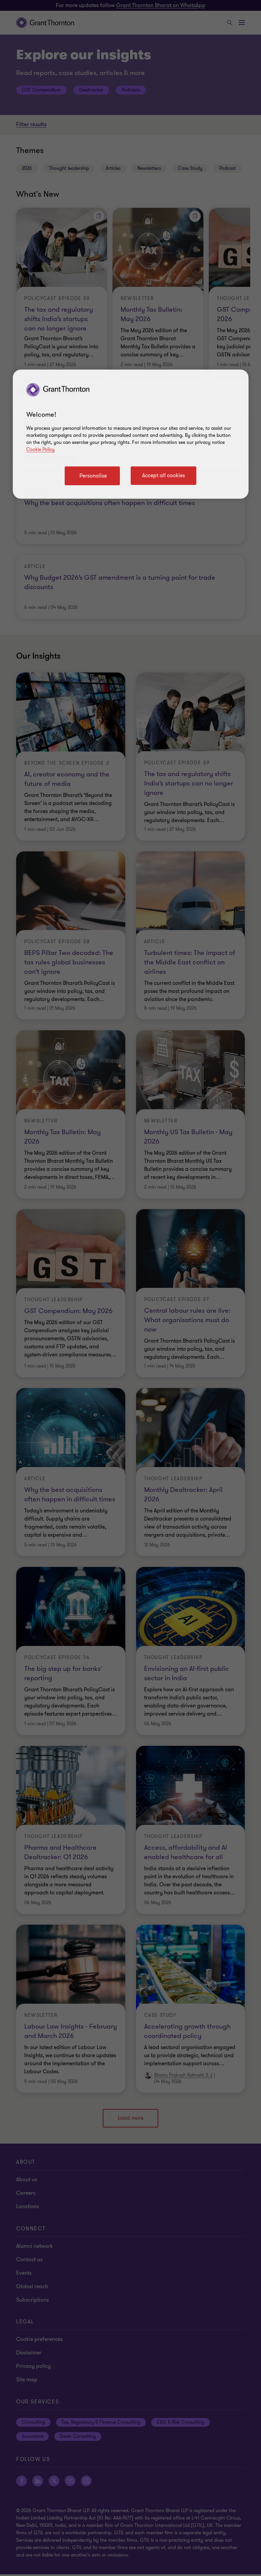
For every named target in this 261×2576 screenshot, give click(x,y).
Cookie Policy (40, 449)
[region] (131, 434)
